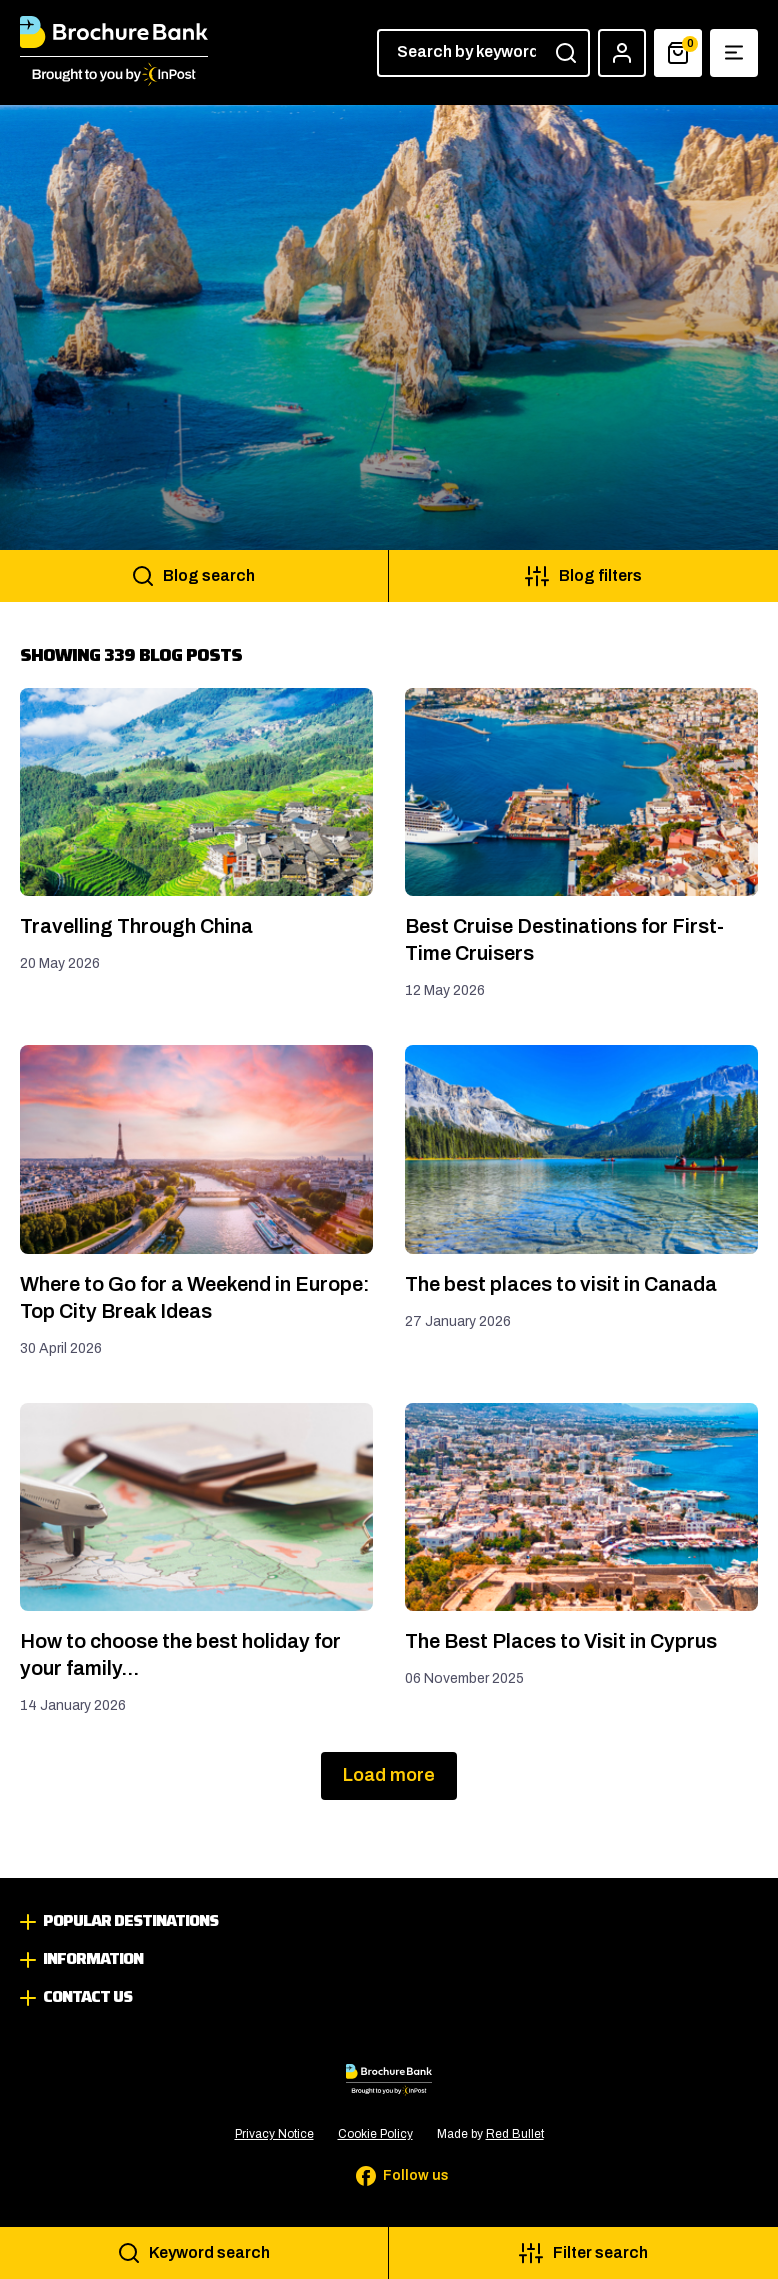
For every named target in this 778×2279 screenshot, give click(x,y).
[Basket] (678, 53)
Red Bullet (515, 2134)
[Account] (622, 53)
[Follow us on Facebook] (389, 2176)
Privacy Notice (274, 2134)
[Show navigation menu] (734, 53)
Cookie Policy (375, 2134)
